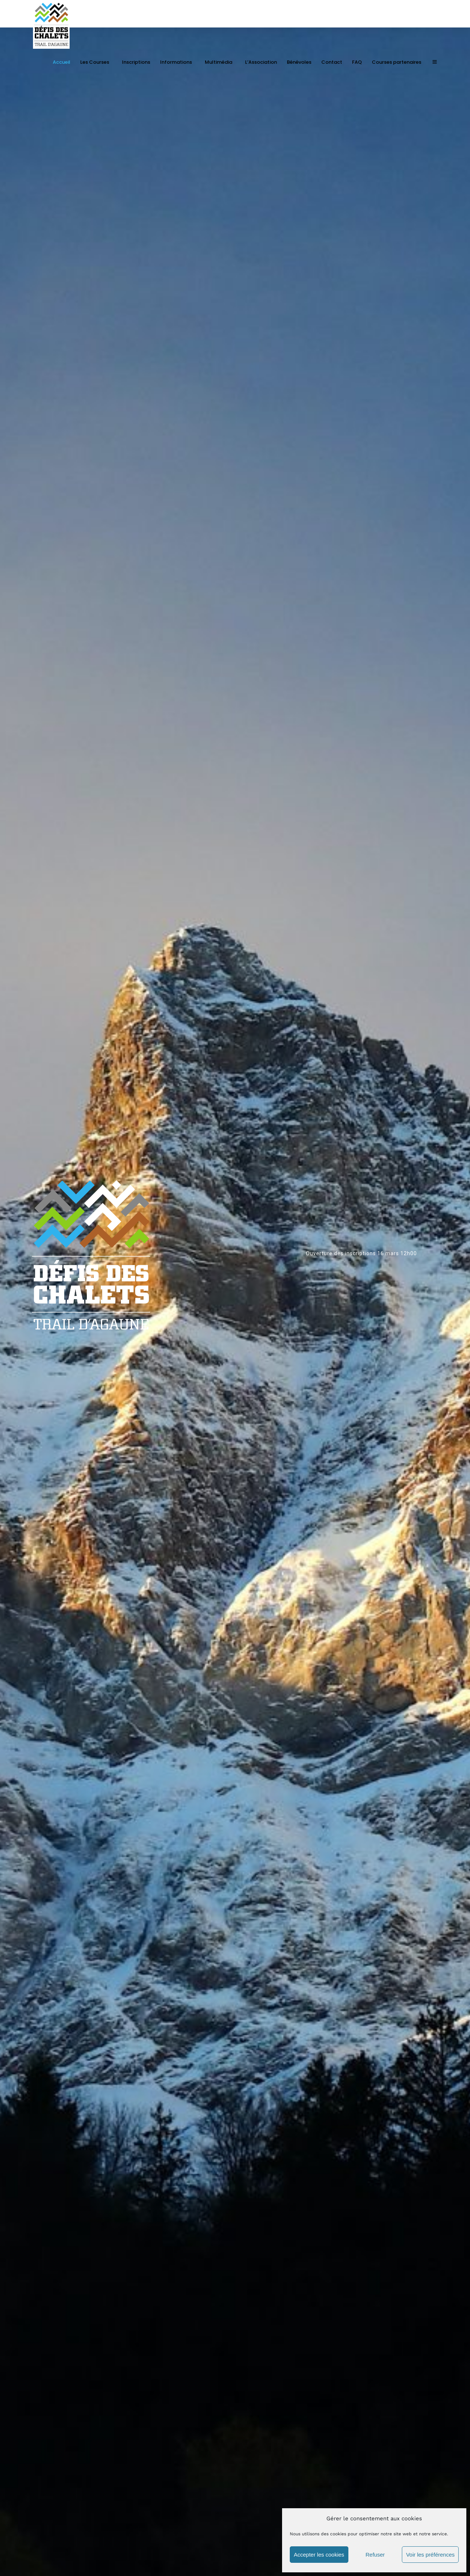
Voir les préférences (430, 2554)
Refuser (375, 2554)
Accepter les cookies (319, 2554)
